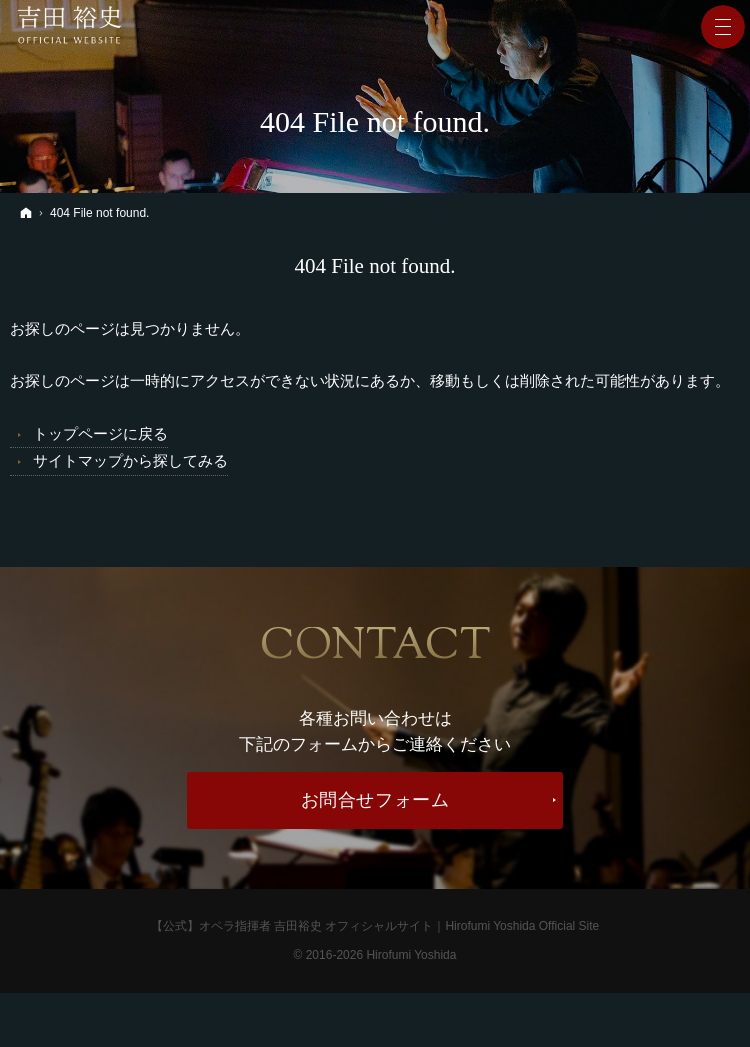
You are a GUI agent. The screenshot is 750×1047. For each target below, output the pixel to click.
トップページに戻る (100, 433)
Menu (723, 27)
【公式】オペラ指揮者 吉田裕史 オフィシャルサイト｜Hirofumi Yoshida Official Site (375, 924)
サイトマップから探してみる (130, 460)
